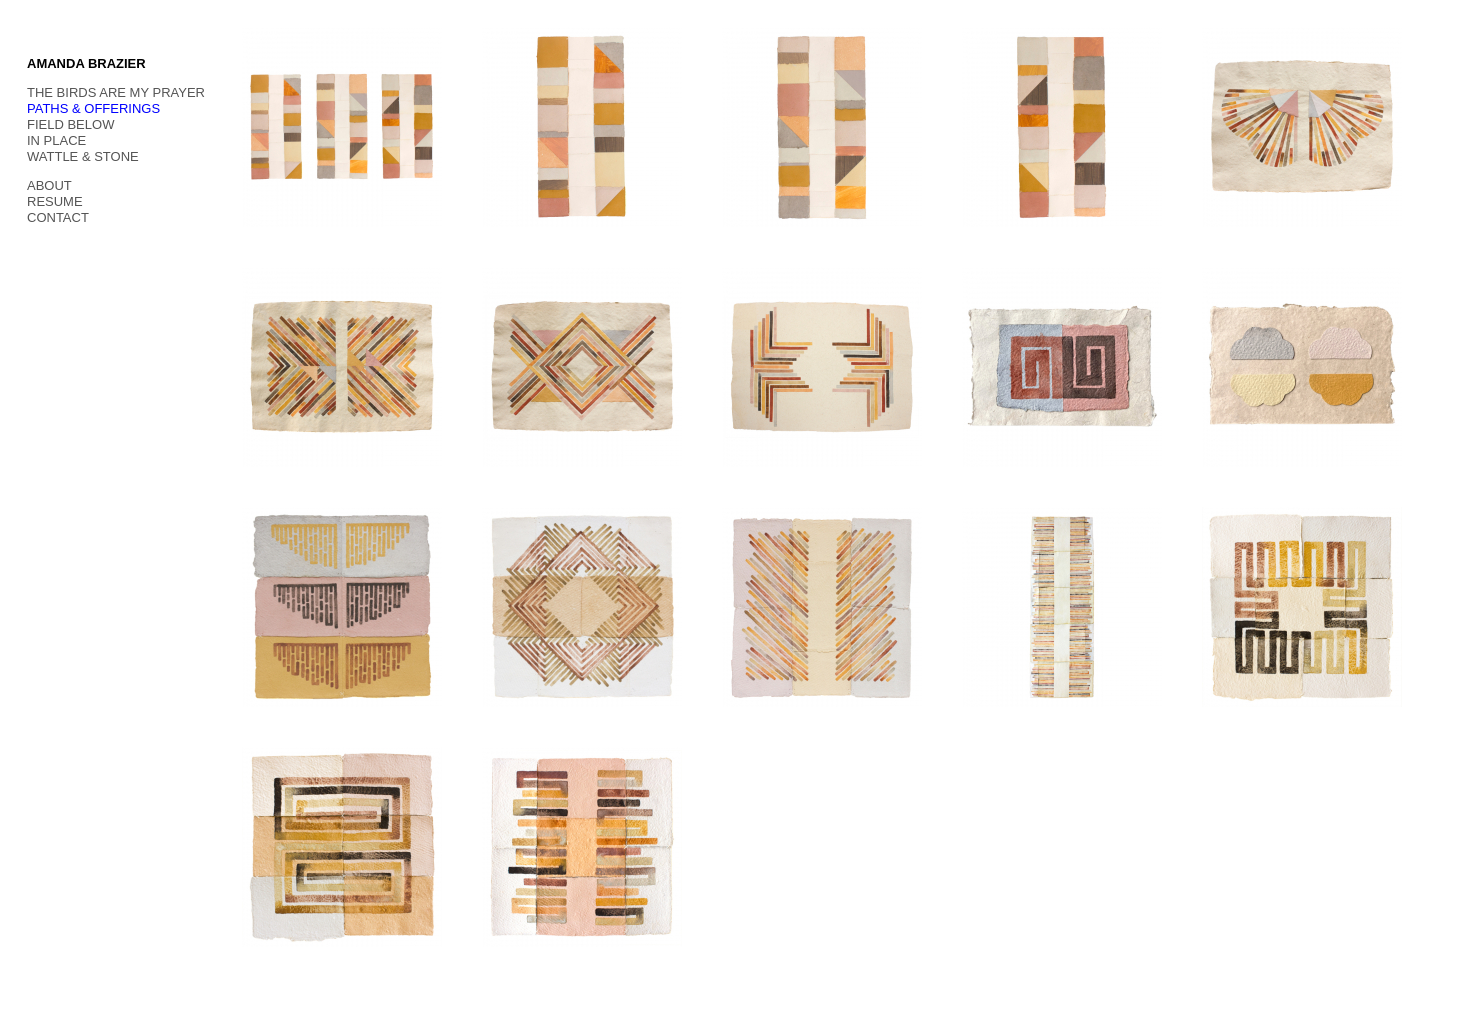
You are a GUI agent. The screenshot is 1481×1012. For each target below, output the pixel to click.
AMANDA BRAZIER (86, 63)
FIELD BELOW (70, 124)
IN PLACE (56, 140)
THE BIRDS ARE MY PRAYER (116, 92)
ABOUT (49, 185)
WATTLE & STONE (83, 156)
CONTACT (58, 217)
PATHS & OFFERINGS (93, 108)
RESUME (55, 201)
